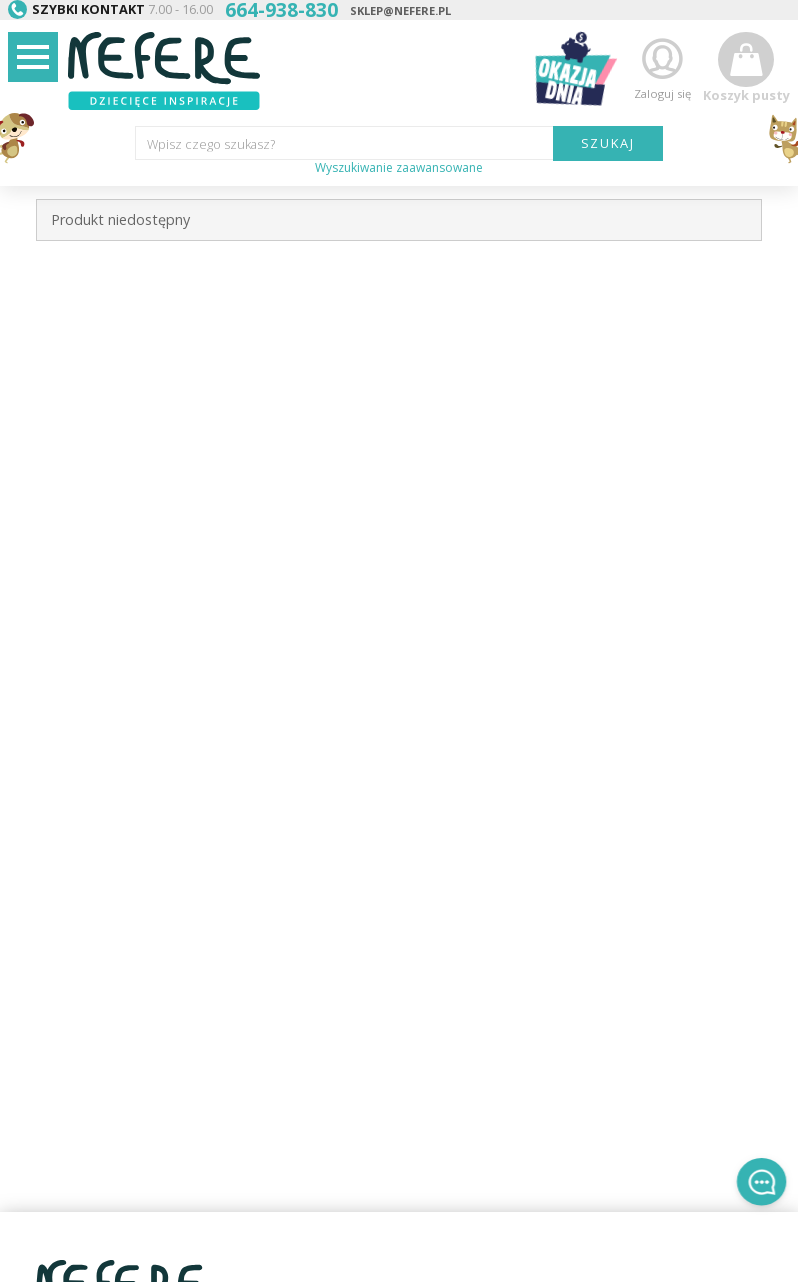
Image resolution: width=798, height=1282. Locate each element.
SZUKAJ (608, 143)
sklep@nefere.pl (400, 10)
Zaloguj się (662, 68)
